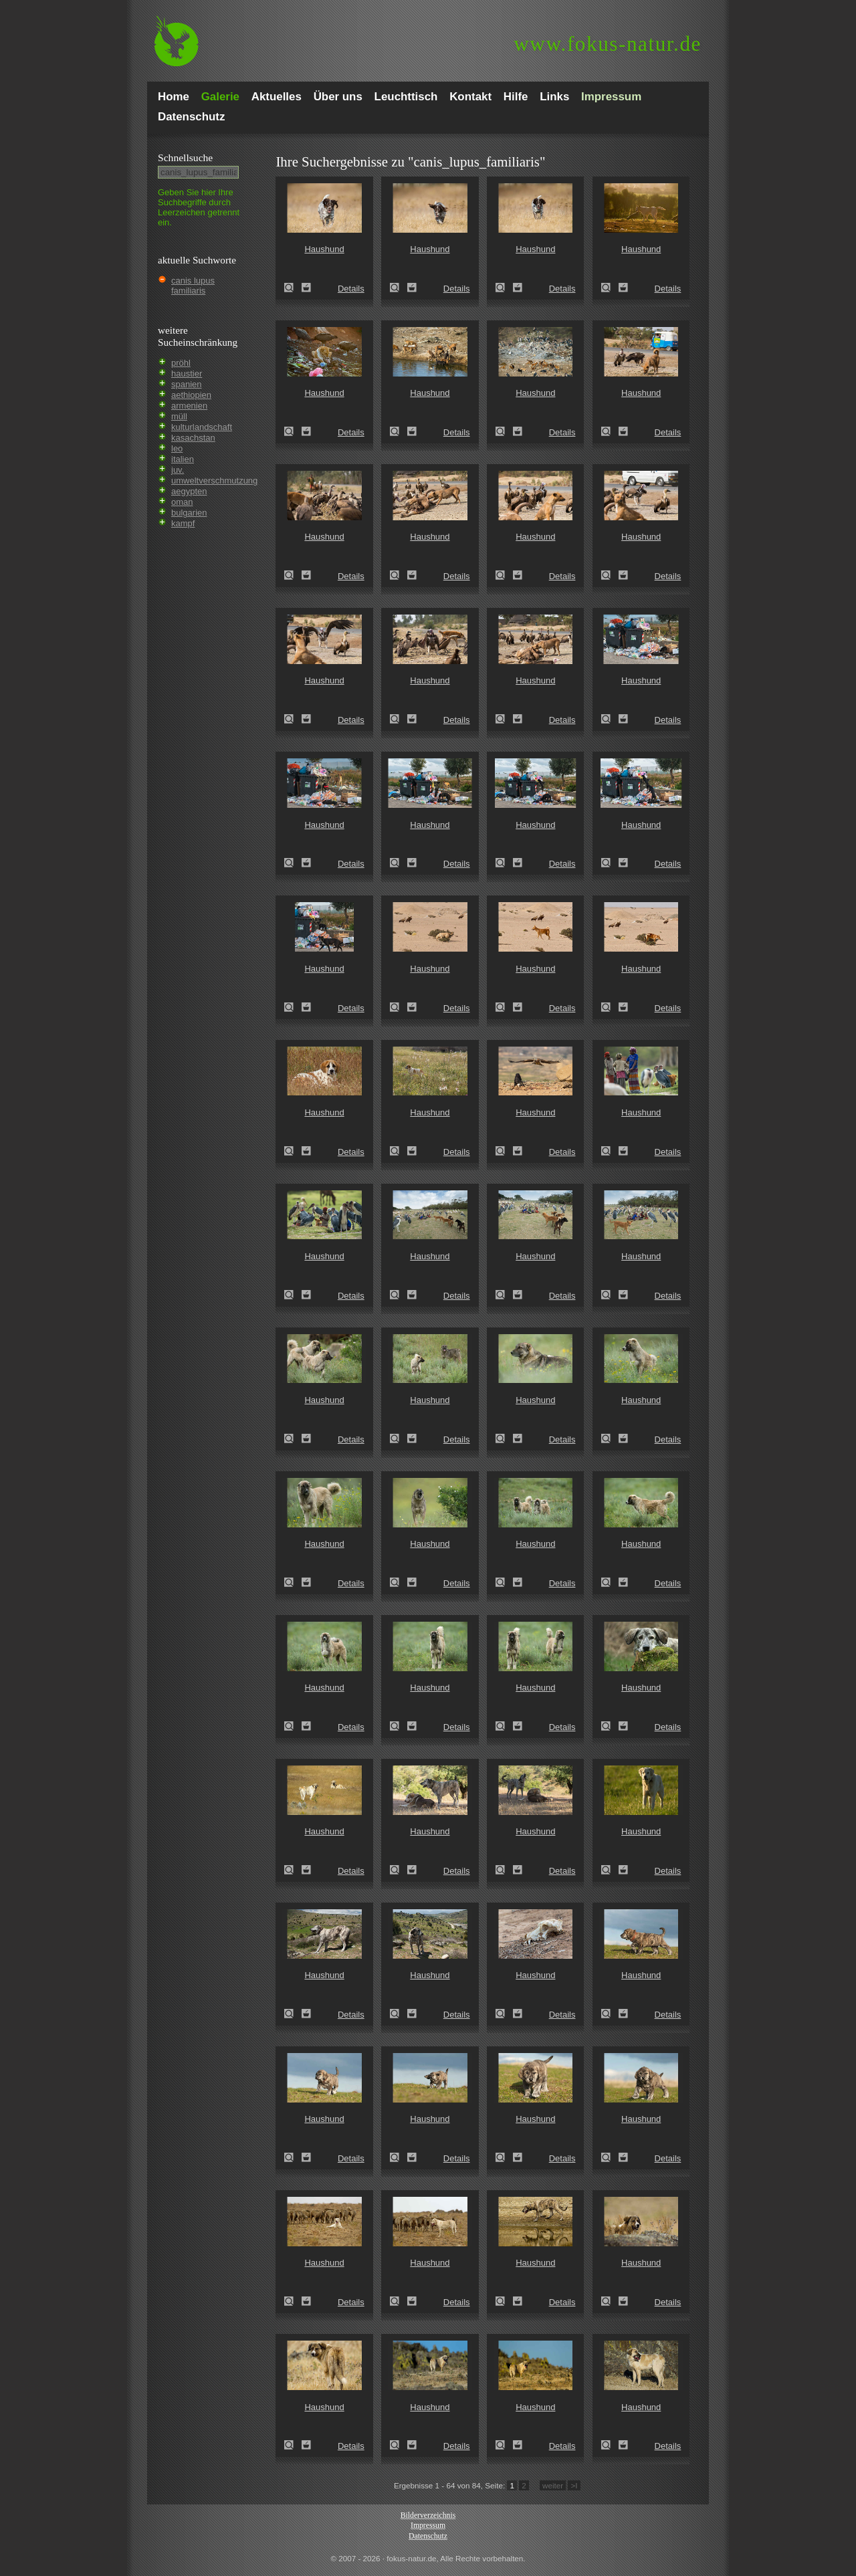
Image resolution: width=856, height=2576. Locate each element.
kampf (183, 523)
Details (351, 289)
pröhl (181, 363)
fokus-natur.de (608, 44)
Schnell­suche (185, 157)
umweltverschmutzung (214, 480)
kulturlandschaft (201, 427)
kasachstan (193, 438)
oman (182, 502)
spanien (186, 384)
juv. (177, 470)
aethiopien (191, 395)
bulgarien (189, 513)
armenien (189, 406)
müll (179, 416)
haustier (186, 373)
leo (177, 448)
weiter (552, 2485)
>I (573, 2485)
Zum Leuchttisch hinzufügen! (306, 287)
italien (182, 459)
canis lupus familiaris (193, 286)
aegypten (189, 491)
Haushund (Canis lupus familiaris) (293, 287)
